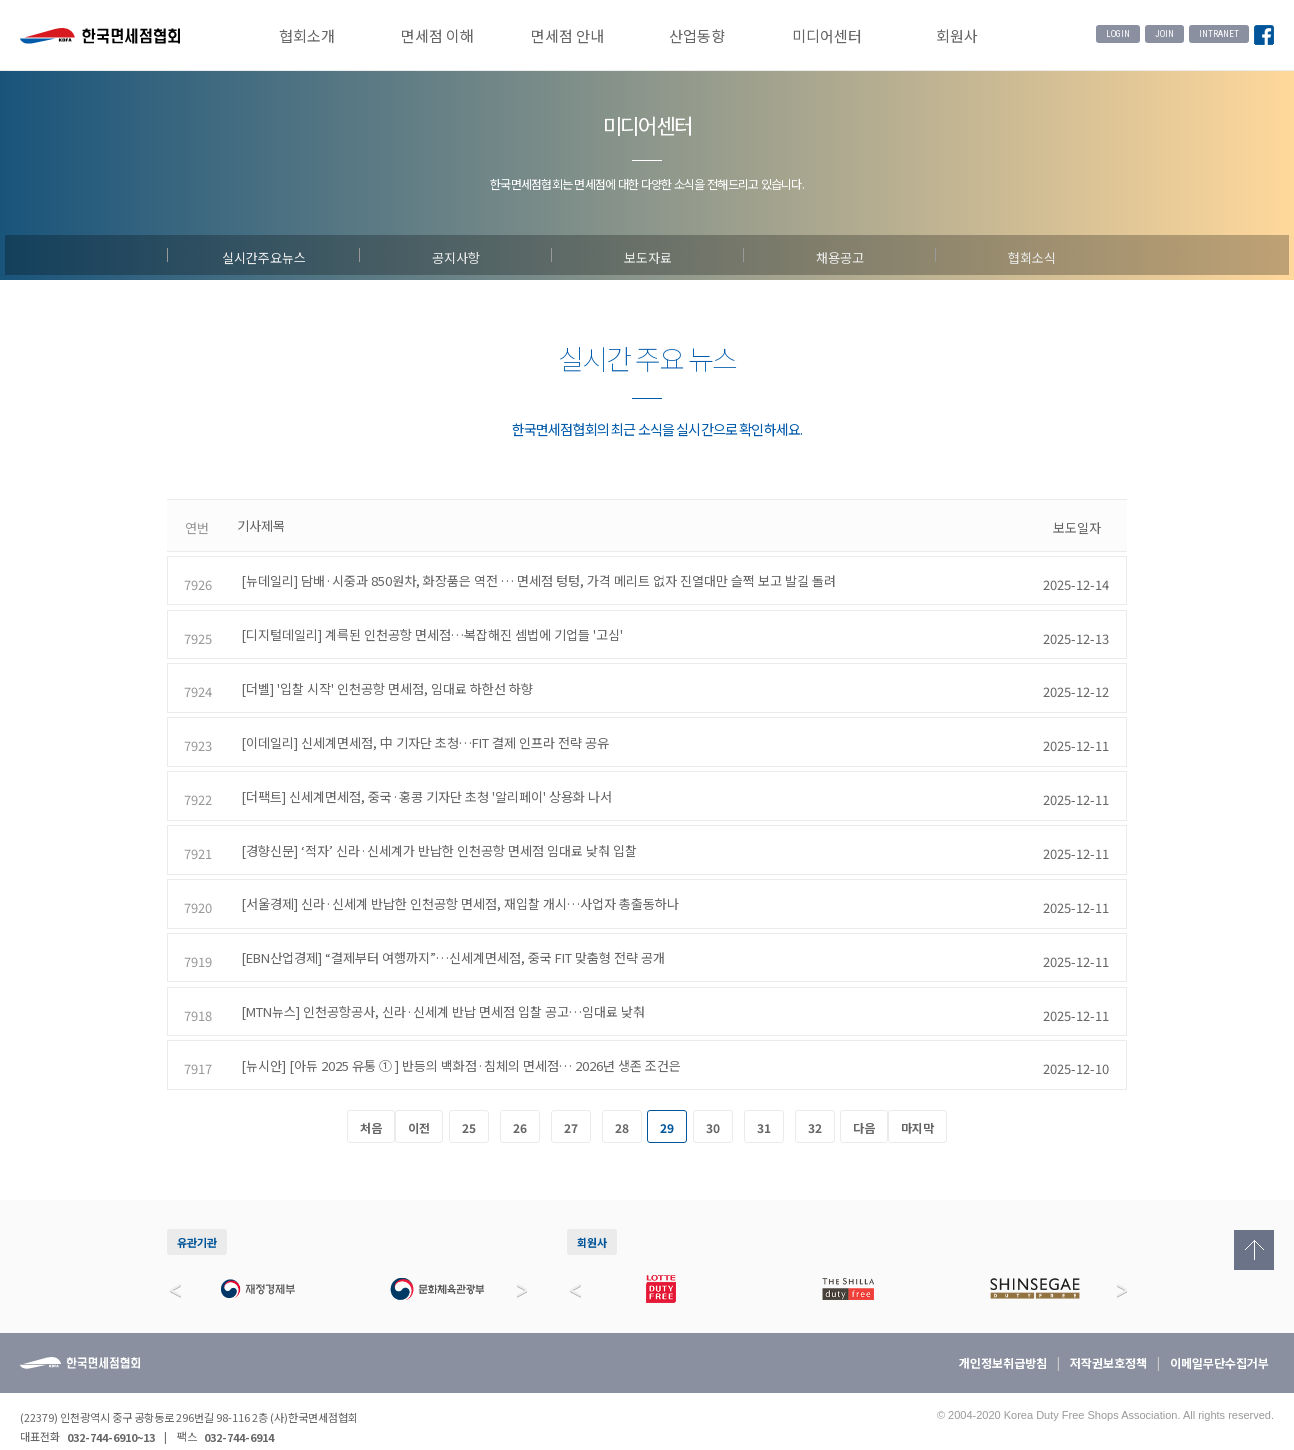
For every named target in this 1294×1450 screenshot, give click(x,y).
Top (1254, 1250)
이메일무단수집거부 (1219, 1339)
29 (667, 1104)
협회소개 (307, 35)
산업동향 (697, 35)
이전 (419, 1104)
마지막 (917, 1104)
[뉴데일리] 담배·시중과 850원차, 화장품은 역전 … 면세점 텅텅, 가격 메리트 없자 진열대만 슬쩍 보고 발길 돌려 (534, 577)
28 (622, 1104)
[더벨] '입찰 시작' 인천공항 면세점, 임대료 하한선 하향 (383, 680)
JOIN (1164, 34)
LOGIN (1118, 34)
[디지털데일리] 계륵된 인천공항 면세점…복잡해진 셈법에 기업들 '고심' (428, 628)
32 (815, 1104)
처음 (371, 1104)
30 (713, 1104)
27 (571, 1104)
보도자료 (648, 255)
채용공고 (840, 255)
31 (764, 1104)
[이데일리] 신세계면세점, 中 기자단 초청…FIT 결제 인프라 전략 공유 (421, 731)
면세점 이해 (437, 35)
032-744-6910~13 (111, 1413)
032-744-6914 (239, 1413)
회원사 (957, 35)
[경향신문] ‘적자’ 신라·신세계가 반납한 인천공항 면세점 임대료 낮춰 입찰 (435, 834)
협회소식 (1032, 255)
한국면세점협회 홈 (100, 38)
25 (469, 1104)
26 (520, 1104)
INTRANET (1219, 34)
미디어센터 (827, 35)
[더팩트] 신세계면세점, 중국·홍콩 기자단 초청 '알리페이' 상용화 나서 (422, 783)
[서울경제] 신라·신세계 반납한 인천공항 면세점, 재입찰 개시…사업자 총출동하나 (456, 886)
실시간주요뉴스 (264, 255)
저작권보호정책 (1108, 1339)
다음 (864, 1104)
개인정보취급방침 (1003, 1339)
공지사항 (456, 255)
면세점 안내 (567, 35)
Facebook (1264, 36)
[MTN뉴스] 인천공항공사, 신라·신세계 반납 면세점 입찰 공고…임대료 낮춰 (439, 989)
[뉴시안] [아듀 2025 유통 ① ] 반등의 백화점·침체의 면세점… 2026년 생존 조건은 (457, 1040)
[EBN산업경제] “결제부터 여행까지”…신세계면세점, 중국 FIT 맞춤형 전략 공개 (449, 937)
